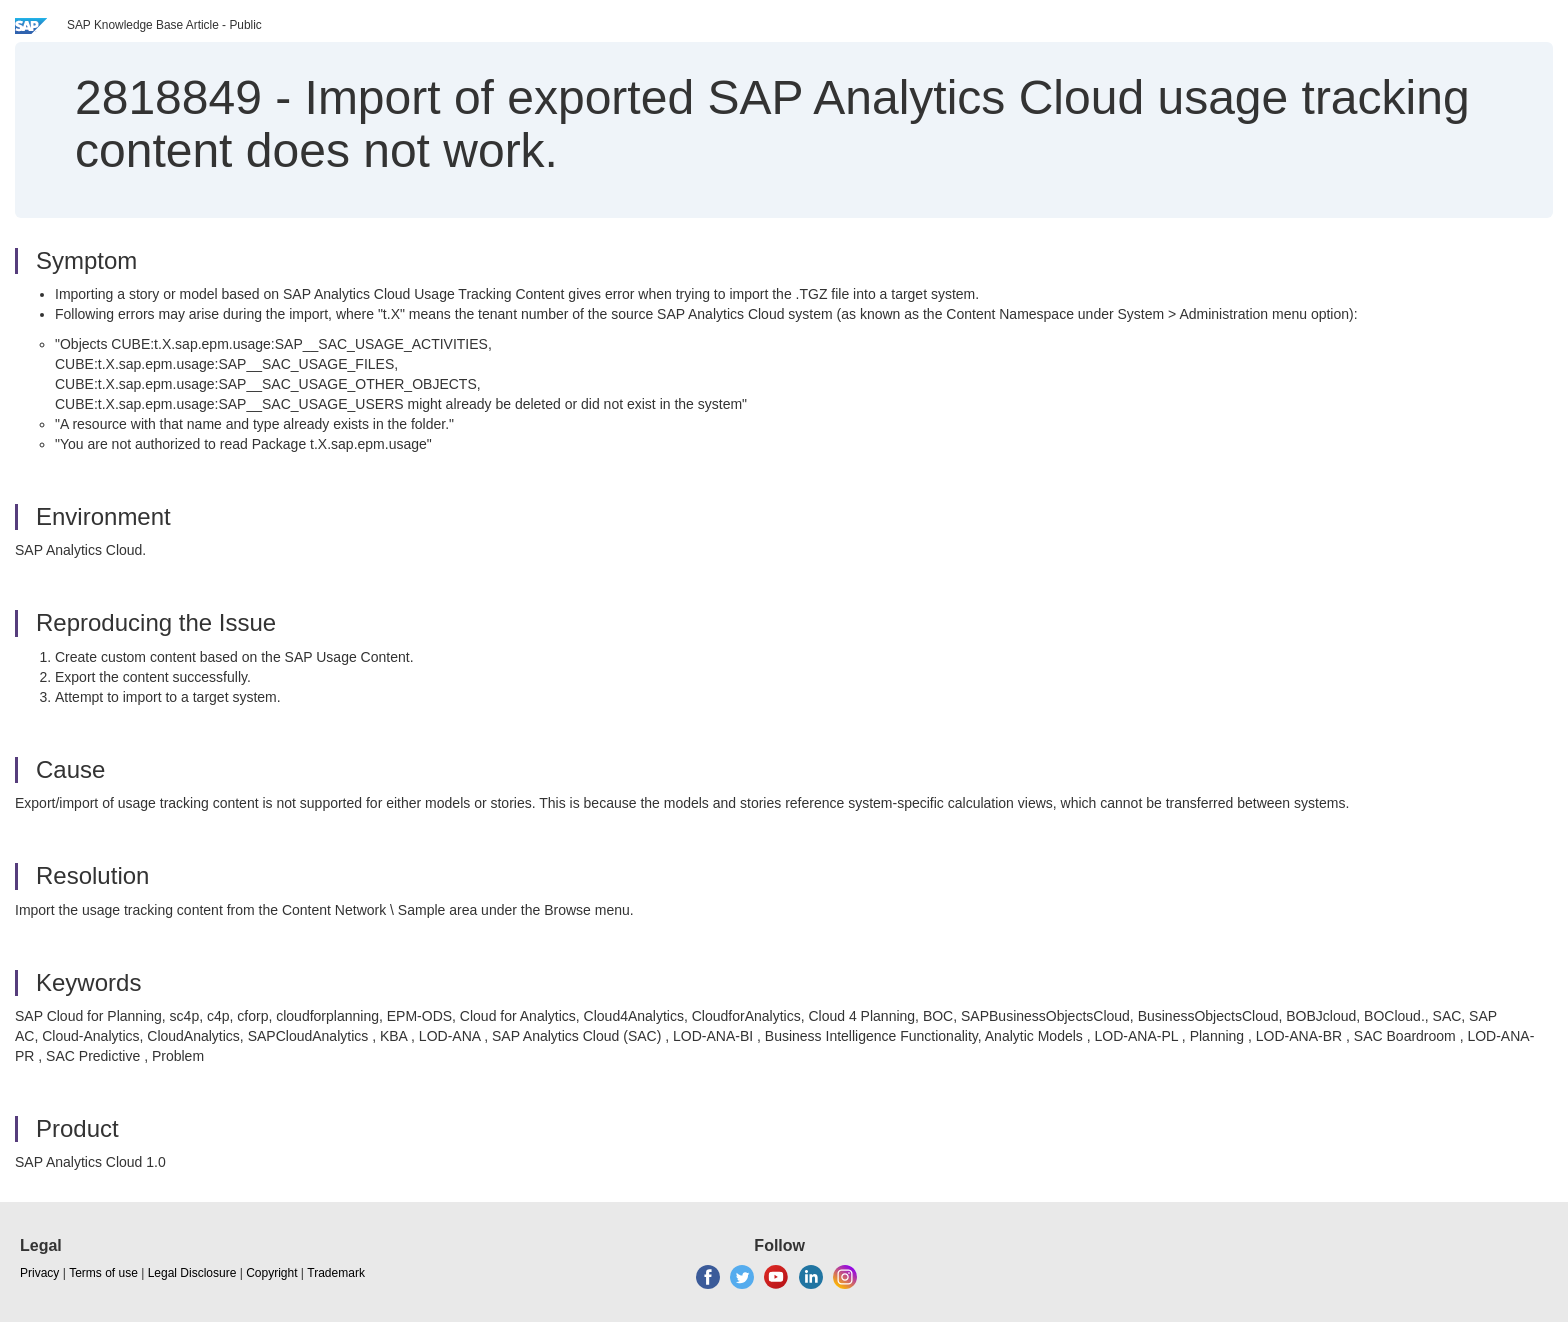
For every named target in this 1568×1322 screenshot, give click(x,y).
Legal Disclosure (192, 1273)
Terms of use (103, 1273)
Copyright (271, 1273)
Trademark (336, 1273)
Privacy (39, 1273)
